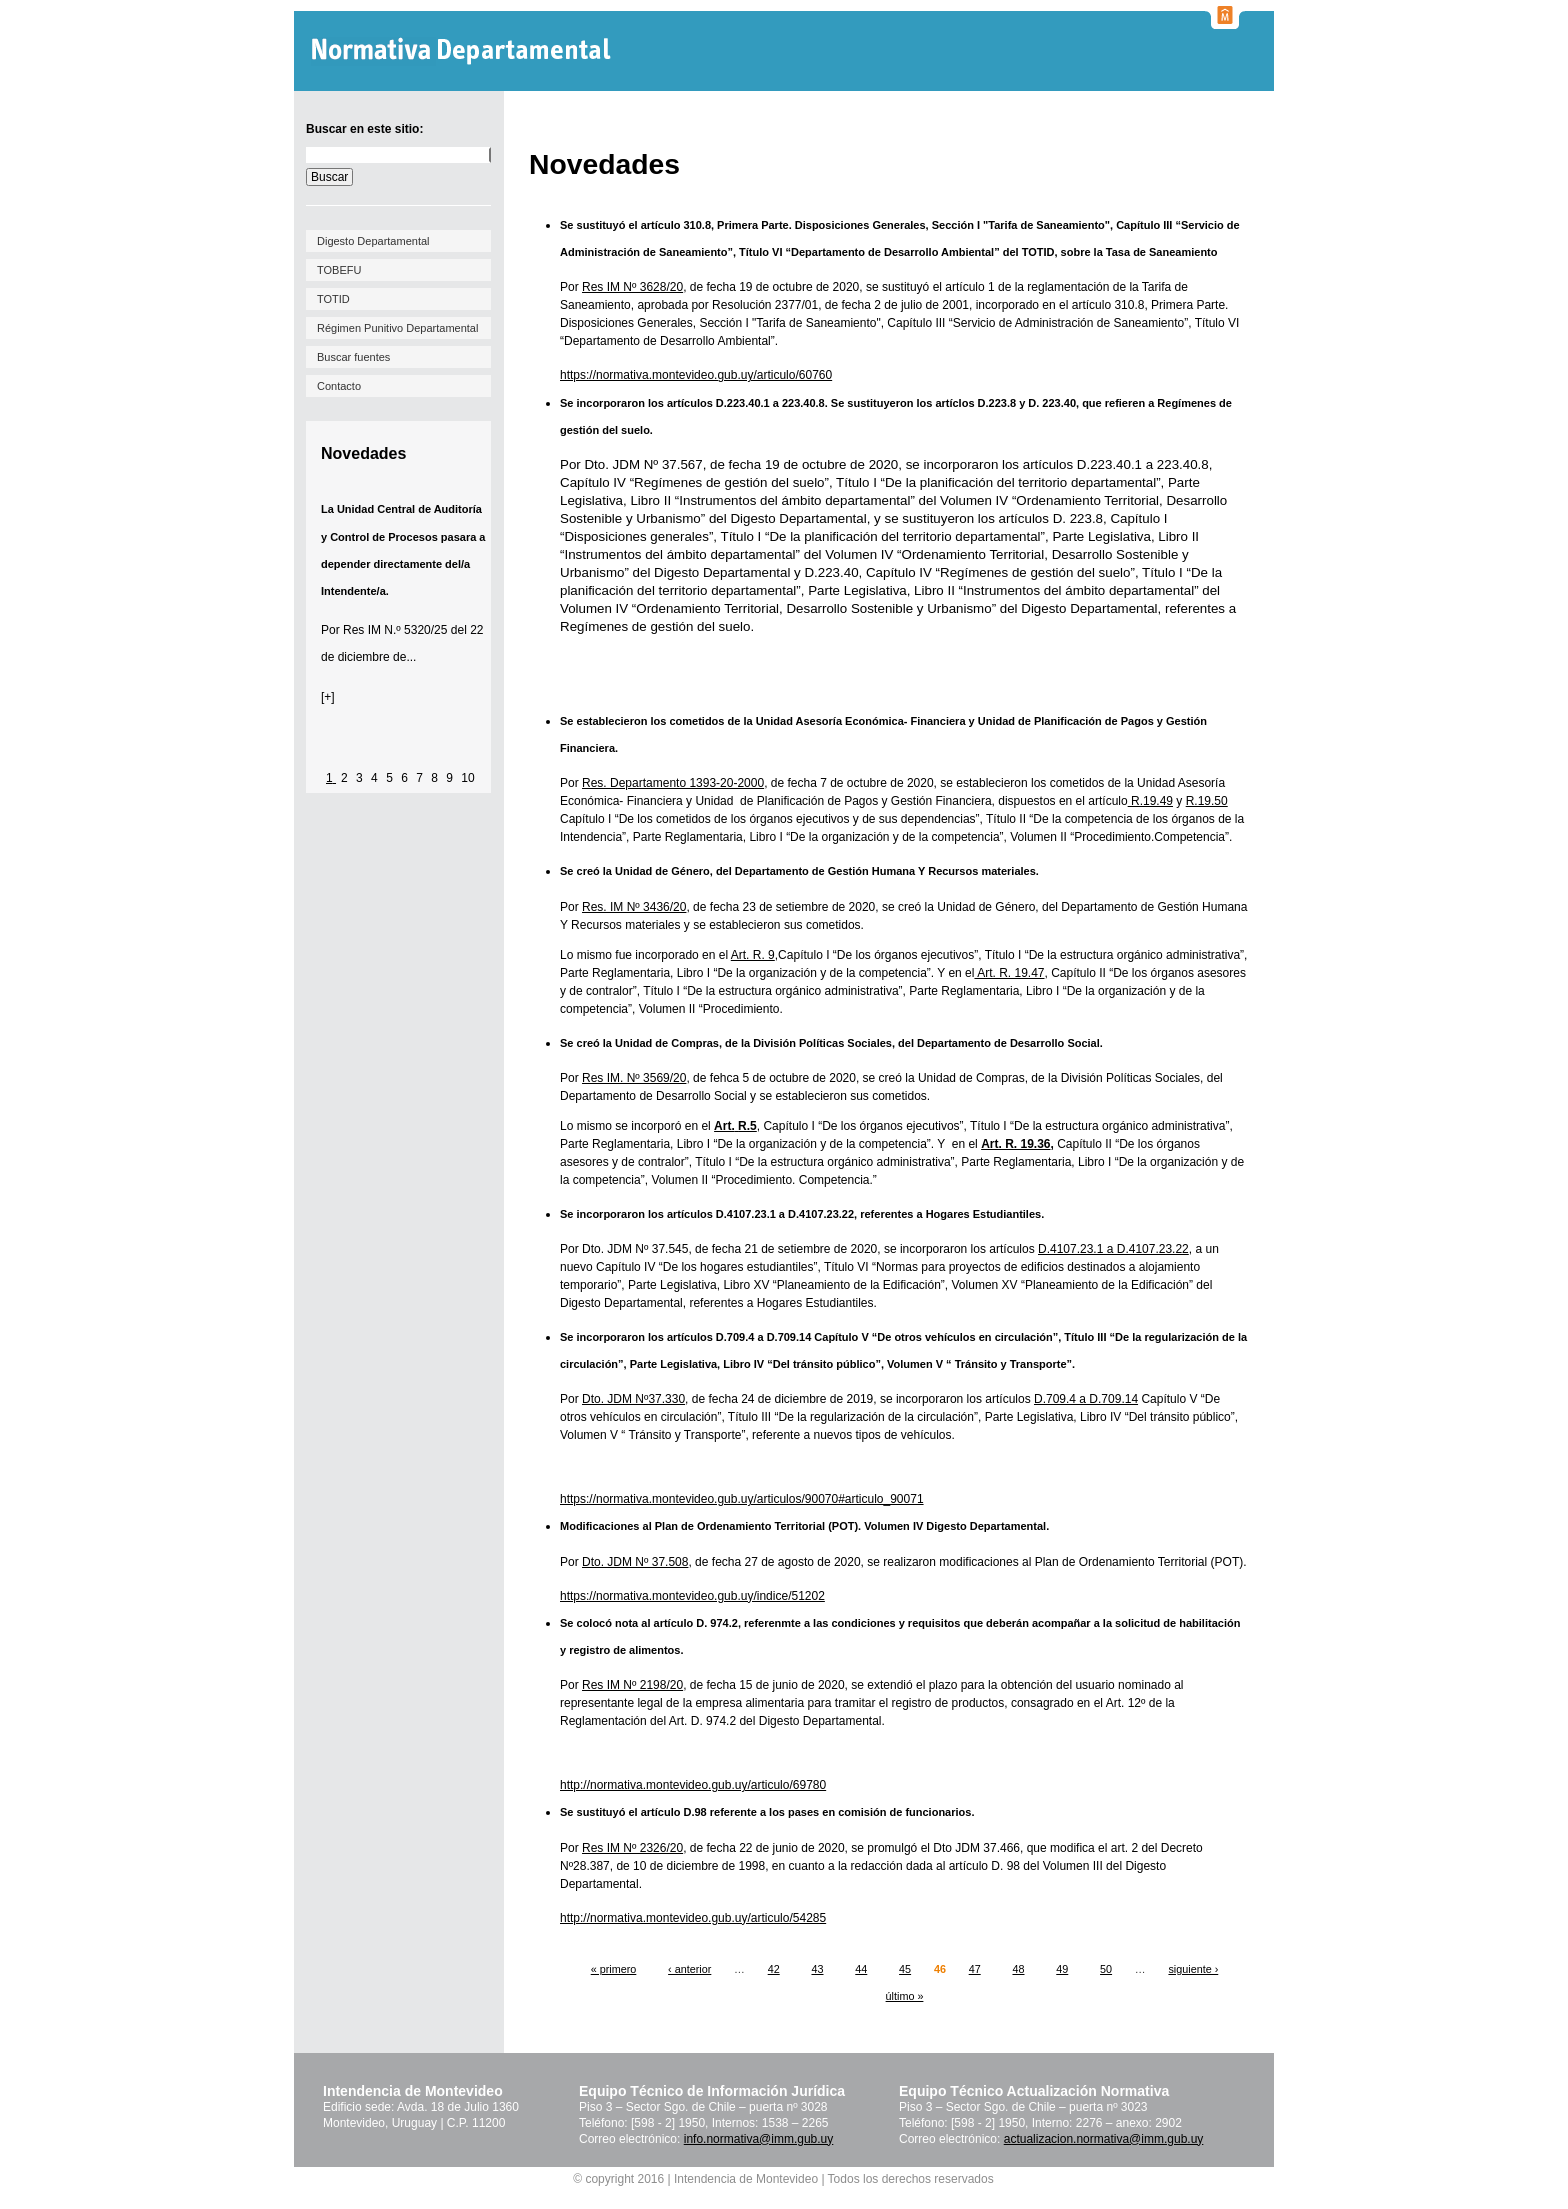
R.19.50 (1207, 801)
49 (1062, 1969)
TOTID (333, 299)
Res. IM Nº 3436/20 (634, 907)
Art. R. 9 (753, 955)
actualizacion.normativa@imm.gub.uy (1104, 2139)
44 (861, 1969)
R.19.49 (1150, 801)
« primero (614, 1969)
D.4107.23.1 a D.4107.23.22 (1113, 1249)
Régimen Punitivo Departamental (397, 328)
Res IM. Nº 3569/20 (634, 1078)
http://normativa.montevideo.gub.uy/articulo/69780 (693, 1785)
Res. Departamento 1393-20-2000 (673, 783)
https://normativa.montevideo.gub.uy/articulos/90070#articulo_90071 (742, 1499)
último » (905, 1996)
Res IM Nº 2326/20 (632, 1848)
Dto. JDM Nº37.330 (633, 1399)
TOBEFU (339, 270)
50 (1106, 1969)
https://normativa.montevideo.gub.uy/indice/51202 (692, 1596)
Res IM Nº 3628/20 (632, 287)
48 (1018, 1969)
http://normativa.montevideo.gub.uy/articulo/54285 (693, 1918)
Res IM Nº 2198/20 (632, 1685)
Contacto (339, 386)
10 (467, 778)
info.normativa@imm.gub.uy (759, 2139)
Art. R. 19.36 (1015, 1144)
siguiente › (1193, 1969)
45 (905, 1969)
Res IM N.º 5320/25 (395, 630)
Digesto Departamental (373, 241)
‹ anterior (689, 1969)
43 (817, 1969)
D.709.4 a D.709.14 (1086, 1399)
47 (975, 1969)
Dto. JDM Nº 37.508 (635, 1562)
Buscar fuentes (353, 357)
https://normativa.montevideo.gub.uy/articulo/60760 (696, 375)
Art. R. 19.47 (1009, 973)
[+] (328, 697)
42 (774, 1969)
